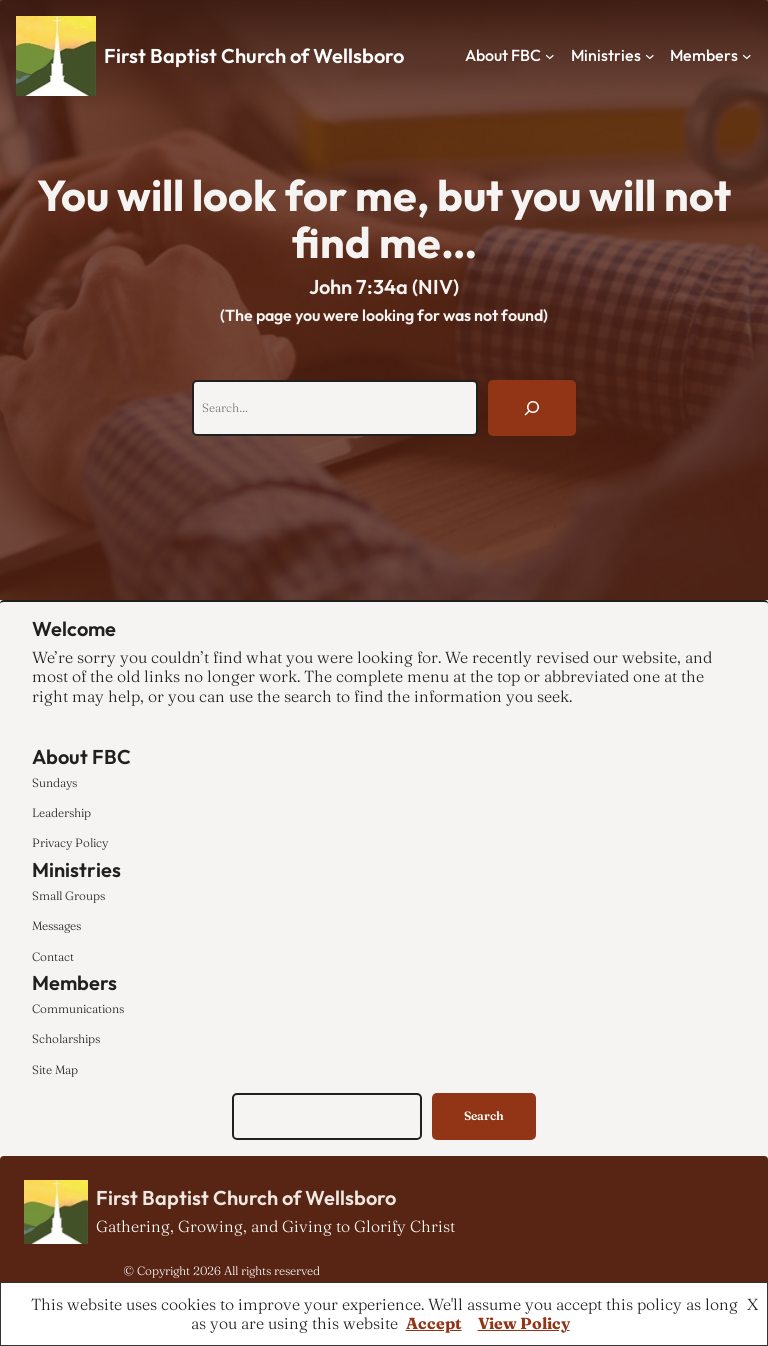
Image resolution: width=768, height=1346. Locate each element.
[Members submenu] (747, 56)
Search (484, 1115)
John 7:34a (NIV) (384, 286)
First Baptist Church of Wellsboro (254, 55)
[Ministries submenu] (650, 56)
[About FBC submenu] (550, 56)
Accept (434, 1323)
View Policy (524, 1323)
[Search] (532, 408)
